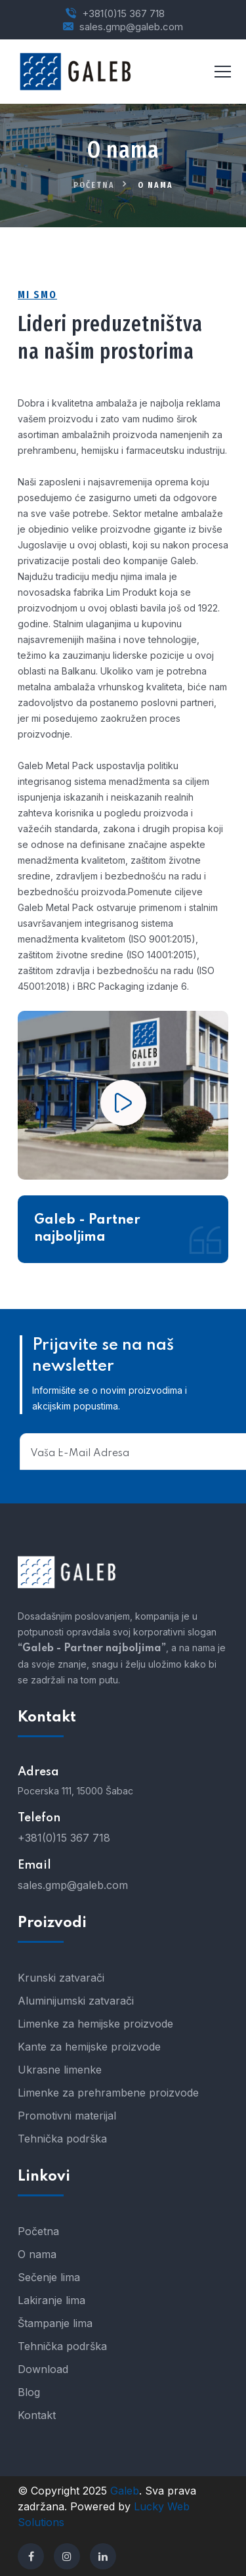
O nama (37, 2254)
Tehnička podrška (62, 2138)
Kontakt (37, 2415)
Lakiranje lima (51, 2300)
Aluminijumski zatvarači (76, 2000)
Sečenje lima (49, 2277)
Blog (29, 2392)
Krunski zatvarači (61, 1977)
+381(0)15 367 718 (123, 13)
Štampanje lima (55, 2323)
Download (43, 2369)
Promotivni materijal (67, 2115)
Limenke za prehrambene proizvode (108, 2092)
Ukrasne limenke (60, 2069)
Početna (94, 185)
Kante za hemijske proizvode (89, 2046)
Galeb (124, 2490)
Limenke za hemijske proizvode (95, 2023)
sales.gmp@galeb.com (131, 26)
